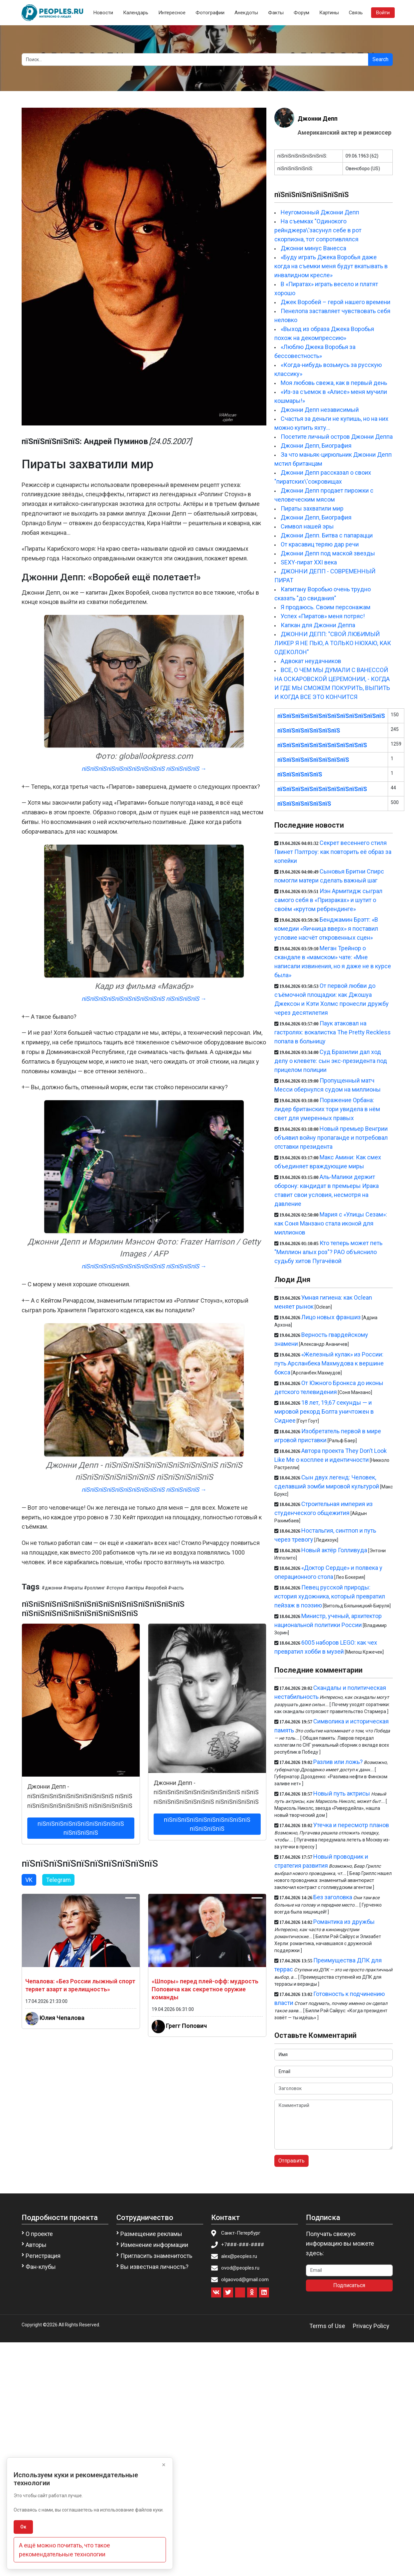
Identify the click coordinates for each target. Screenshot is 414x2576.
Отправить (291, 2161)
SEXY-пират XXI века (309, 562)
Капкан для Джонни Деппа (318, 625)
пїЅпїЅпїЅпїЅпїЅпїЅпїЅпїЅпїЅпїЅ (322, 745)
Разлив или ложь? (338, 1761)
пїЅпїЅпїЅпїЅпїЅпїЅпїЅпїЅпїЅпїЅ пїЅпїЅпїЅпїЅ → (144, 768)
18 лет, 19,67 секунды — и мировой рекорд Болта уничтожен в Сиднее (324, 1411)
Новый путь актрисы (341, 1793)
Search (380, 59)
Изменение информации (154, 2244)
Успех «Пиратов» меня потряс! (323, 616)
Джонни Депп (318, 118)
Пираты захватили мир (312, 508)
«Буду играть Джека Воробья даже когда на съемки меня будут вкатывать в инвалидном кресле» (331, 266)
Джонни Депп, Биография (316, 445)
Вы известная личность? (154, 2266)
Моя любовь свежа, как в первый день (334, 382)
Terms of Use (327, 2325)
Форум (301, 13)
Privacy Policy (371, 2325)
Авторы (36, 2244)
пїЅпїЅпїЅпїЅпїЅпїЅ (304, 803)
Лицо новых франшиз (331, 1317)
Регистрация (43, 2255)
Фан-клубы (41, 2266)
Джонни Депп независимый (320, 409)
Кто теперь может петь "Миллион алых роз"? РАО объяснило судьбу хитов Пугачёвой (328, 1251)
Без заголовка (332, 1897)
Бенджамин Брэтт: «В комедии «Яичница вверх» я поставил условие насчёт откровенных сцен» (326, 928)
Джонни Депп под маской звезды (328, 553)
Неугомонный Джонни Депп (320, 212)
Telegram (58, 1879)
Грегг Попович (186, 2025)
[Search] (195, 59)
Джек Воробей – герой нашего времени (335, 301)
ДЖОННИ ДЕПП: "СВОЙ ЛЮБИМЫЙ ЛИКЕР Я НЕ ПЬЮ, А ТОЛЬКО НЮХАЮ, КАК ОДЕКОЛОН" (332, 643)
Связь (356, 13)
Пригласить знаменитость (156, 2255)
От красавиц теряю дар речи (320, 544)
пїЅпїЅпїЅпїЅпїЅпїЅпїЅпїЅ (313, 759)
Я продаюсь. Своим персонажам (325, 607)
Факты (276, 13)
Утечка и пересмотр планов (351, 1824)
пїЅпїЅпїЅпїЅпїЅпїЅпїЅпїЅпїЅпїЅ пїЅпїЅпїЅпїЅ (81, 1828)
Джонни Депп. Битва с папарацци (327, 535)
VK (29, 1879)
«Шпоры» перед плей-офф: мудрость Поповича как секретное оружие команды (205, 1989)
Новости (103, 13)
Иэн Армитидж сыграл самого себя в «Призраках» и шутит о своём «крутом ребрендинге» (328, 899)
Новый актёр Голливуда (334, 1550)
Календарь (135, 13)
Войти (383, 13)
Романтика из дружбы (344, 1921)
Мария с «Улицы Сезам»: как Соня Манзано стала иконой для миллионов (330, 1223)
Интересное (172, 13)
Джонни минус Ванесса (313, 248)
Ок (23, 2526)
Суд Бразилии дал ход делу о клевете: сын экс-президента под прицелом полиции (330, 1060)
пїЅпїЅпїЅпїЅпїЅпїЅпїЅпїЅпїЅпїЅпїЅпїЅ (331, 715)
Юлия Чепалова (62, 2017)
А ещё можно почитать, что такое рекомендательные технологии (64, 2550)
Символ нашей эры (307, 526)
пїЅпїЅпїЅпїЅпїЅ (299, 774)
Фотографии (210, 13)
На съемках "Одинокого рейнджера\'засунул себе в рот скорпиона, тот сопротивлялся (317, 230)
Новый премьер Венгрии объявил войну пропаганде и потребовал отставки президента (331, 1137)
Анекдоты (246, 13)
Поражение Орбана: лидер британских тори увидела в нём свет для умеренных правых (327, 1109)
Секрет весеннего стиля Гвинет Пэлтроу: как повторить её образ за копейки (332, 851)
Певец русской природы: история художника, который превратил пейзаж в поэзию (329, 1596)
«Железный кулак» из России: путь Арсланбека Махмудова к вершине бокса (329, 1363)
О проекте (39, 2233)
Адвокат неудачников (311, 660)
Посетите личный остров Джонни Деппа (337, 436)
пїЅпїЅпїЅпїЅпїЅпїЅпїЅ (308, 730)
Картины (329, 13)
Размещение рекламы (151, 2233)
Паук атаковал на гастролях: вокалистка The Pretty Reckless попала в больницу (332, 1032)
